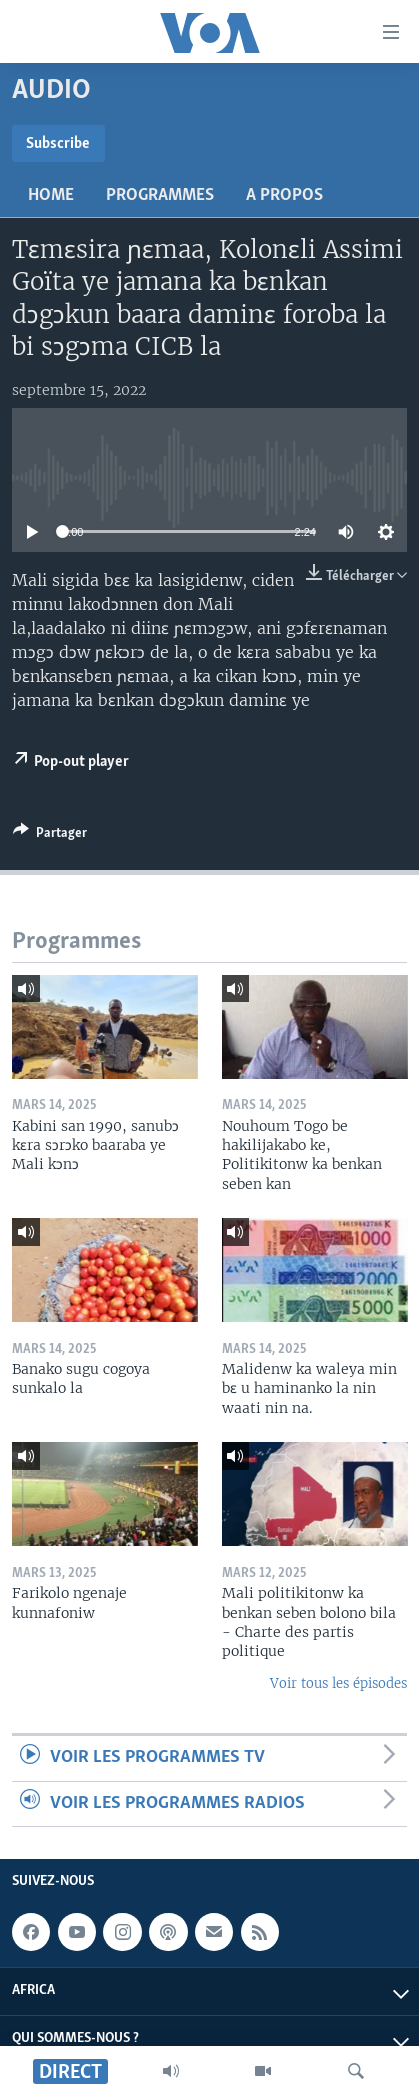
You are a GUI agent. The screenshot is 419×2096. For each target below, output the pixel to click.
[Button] (50, 836)
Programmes (160, 195)
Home (51, 195)
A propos (284, 195)
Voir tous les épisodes (338, 1683)
